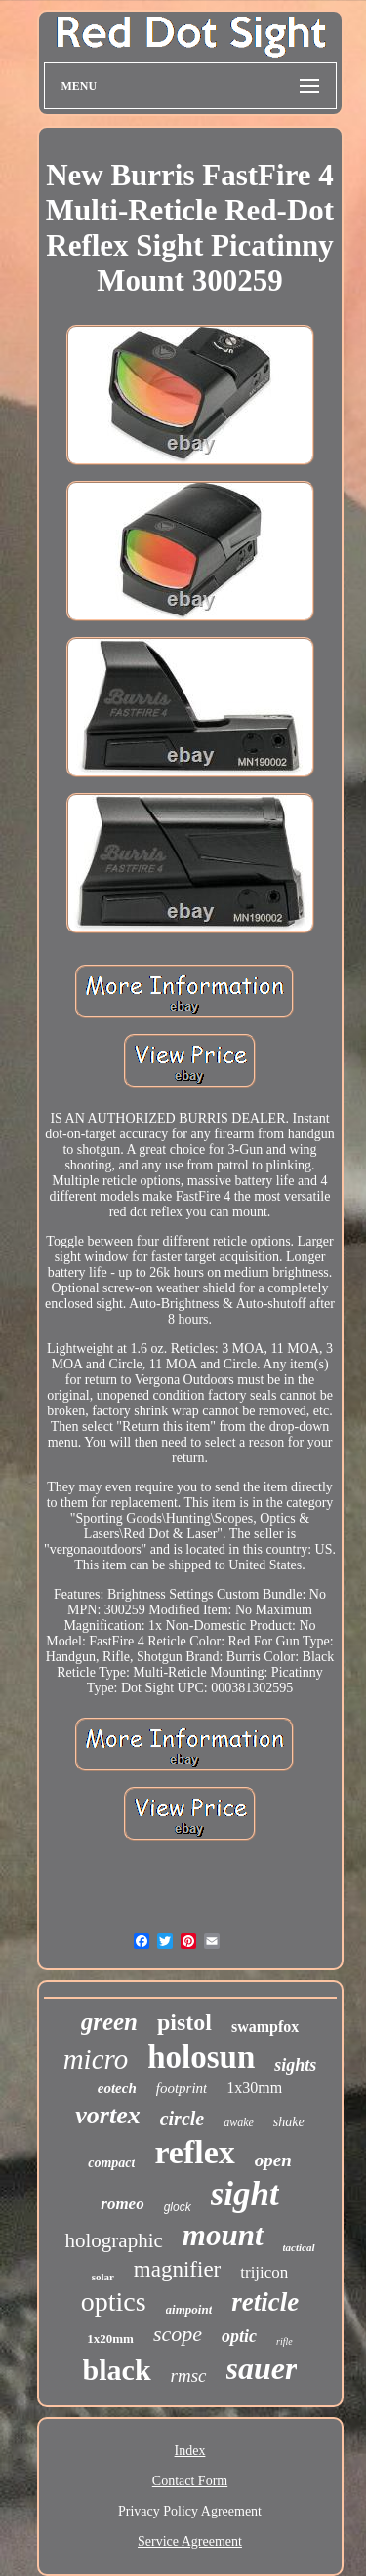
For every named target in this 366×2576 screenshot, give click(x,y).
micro (96, 2059)
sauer (262, 2368)
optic (239, 2336)
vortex (107, 2115)
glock (177, 2207)
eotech (117, 2088)
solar (103, 2276)
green (109, 2021)
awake (239, 2122)
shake (289, 2122)
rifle (284, 2341)
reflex (194, 2152)
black (117, 2370)
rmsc (189, 2375)
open (273, 2160)
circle (182, 2118)
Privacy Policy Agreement (190, 2511)
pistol (184, 2022)
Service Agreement (190, 2541)
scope (177, 2333)
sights (295, 2065)
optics (113, 2301)
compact (111, 2163)
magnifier (177, 2269)
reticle (265, 2302)
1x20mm (110, 2338)
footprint (182, 2088)
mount (223, 2235)
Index (190, 2450)
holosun (201, 2057)
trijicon (264, 2272)
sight (245, 2194)
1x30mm (254, 2088)
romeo (122, 2204)
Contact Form (189, 2481)
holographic (113, 2240)
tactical (299, 2247)
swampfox (265, 2026)
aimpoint (189, 2309)
